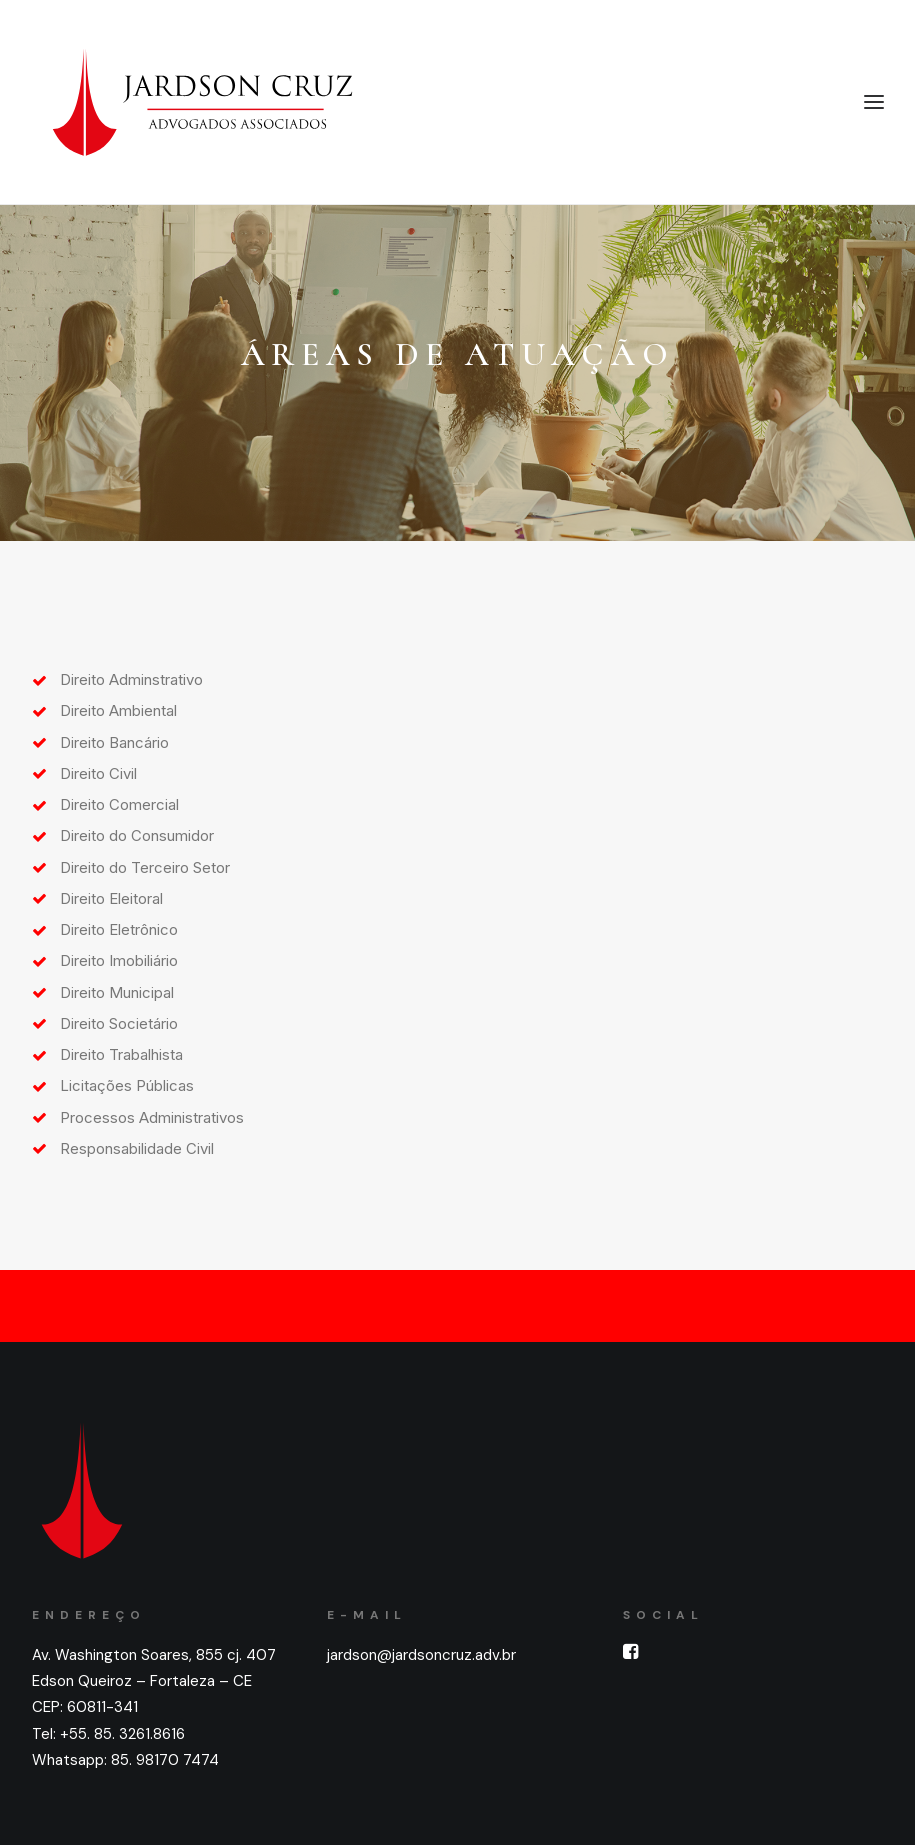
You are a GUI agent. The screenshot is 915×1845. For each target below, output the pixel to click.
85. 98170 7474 (165, 1760)
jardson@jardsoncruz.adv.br (421, 1655)
